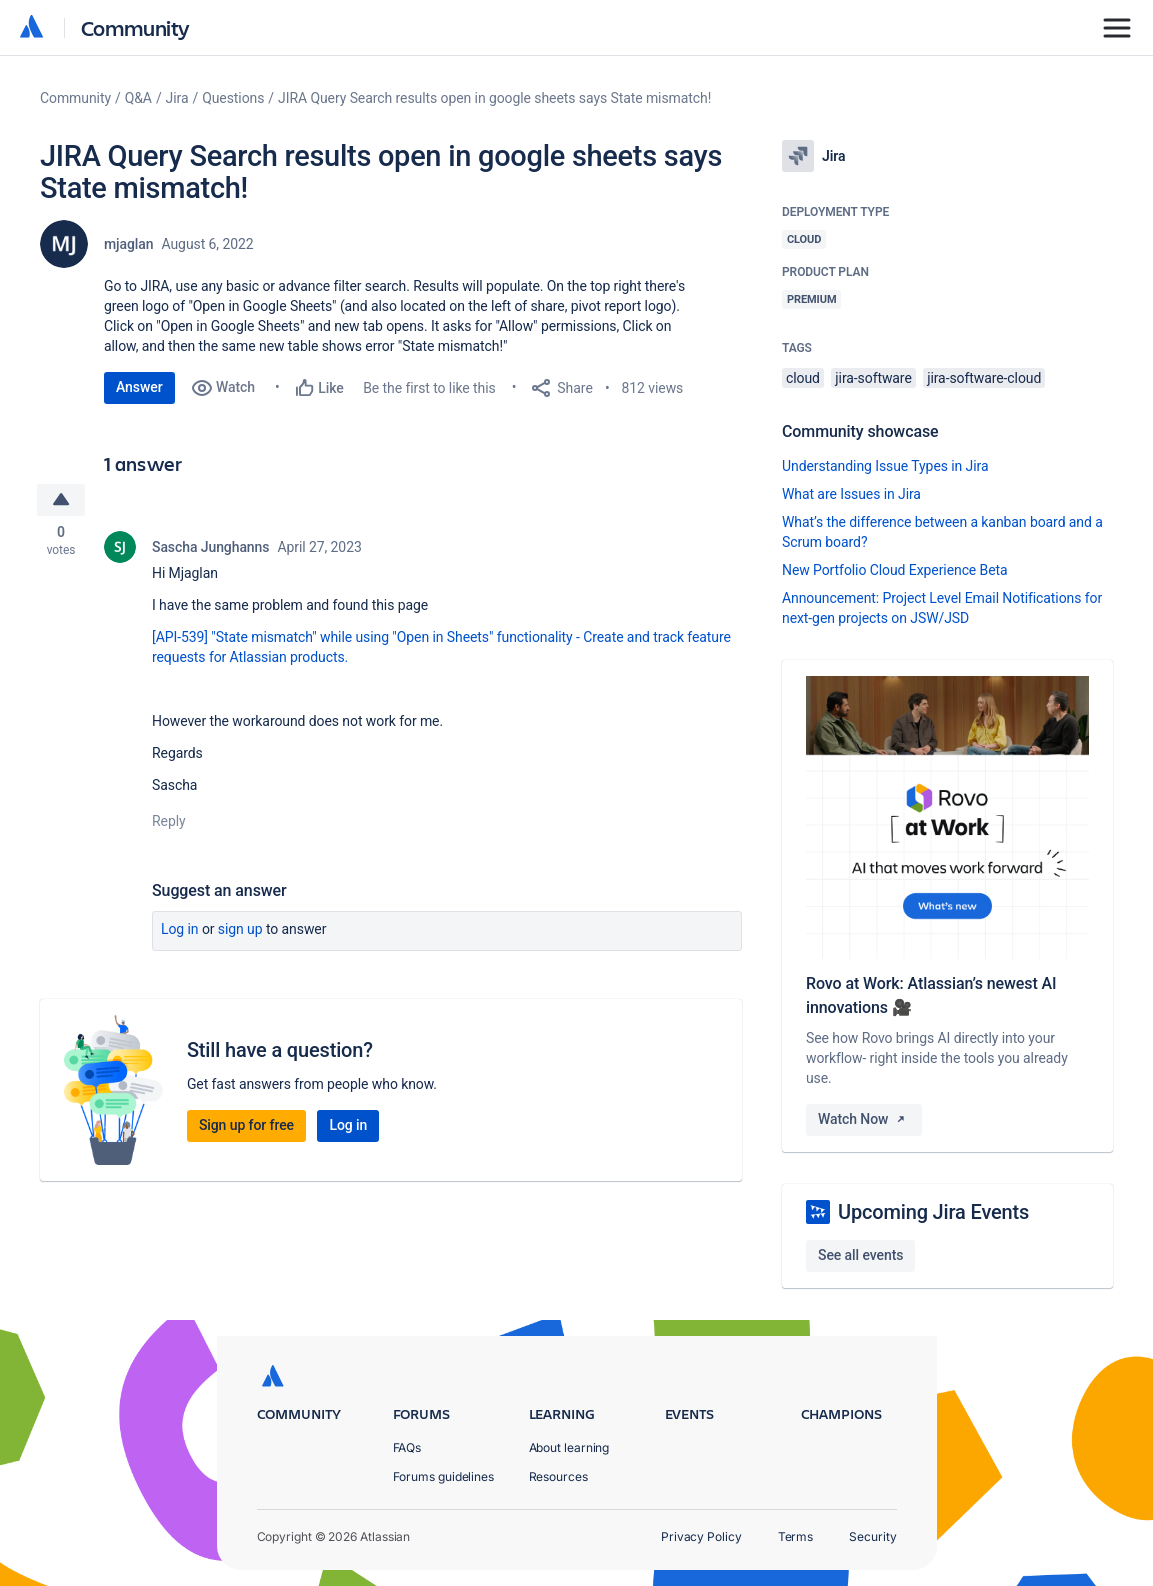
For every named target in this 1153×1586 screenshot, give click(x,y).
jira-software (873, 378)
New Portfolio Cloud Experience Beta (895, 570)
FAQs (407, 1447)
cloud (803, 378)
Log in (180, 930)
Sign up (240, 930)
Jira (177, 98)
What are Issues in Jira (851, 494)
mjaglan (129, 244)
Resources (558, 1476)
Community (135, 27)
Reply (169, 822)
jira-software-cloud (984, 378)
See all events (860, 1255)
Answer (139, 387)
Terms (796, 1536)
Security (872, 1536)
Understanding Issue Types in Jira (885, 466)
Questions (233, 98)
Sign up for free (246, 1126)
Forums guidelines (444, 1476)
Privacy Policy (701, 1536)
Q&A (138, 98)
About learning (569, 1447)
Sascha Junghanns (210, 548)
